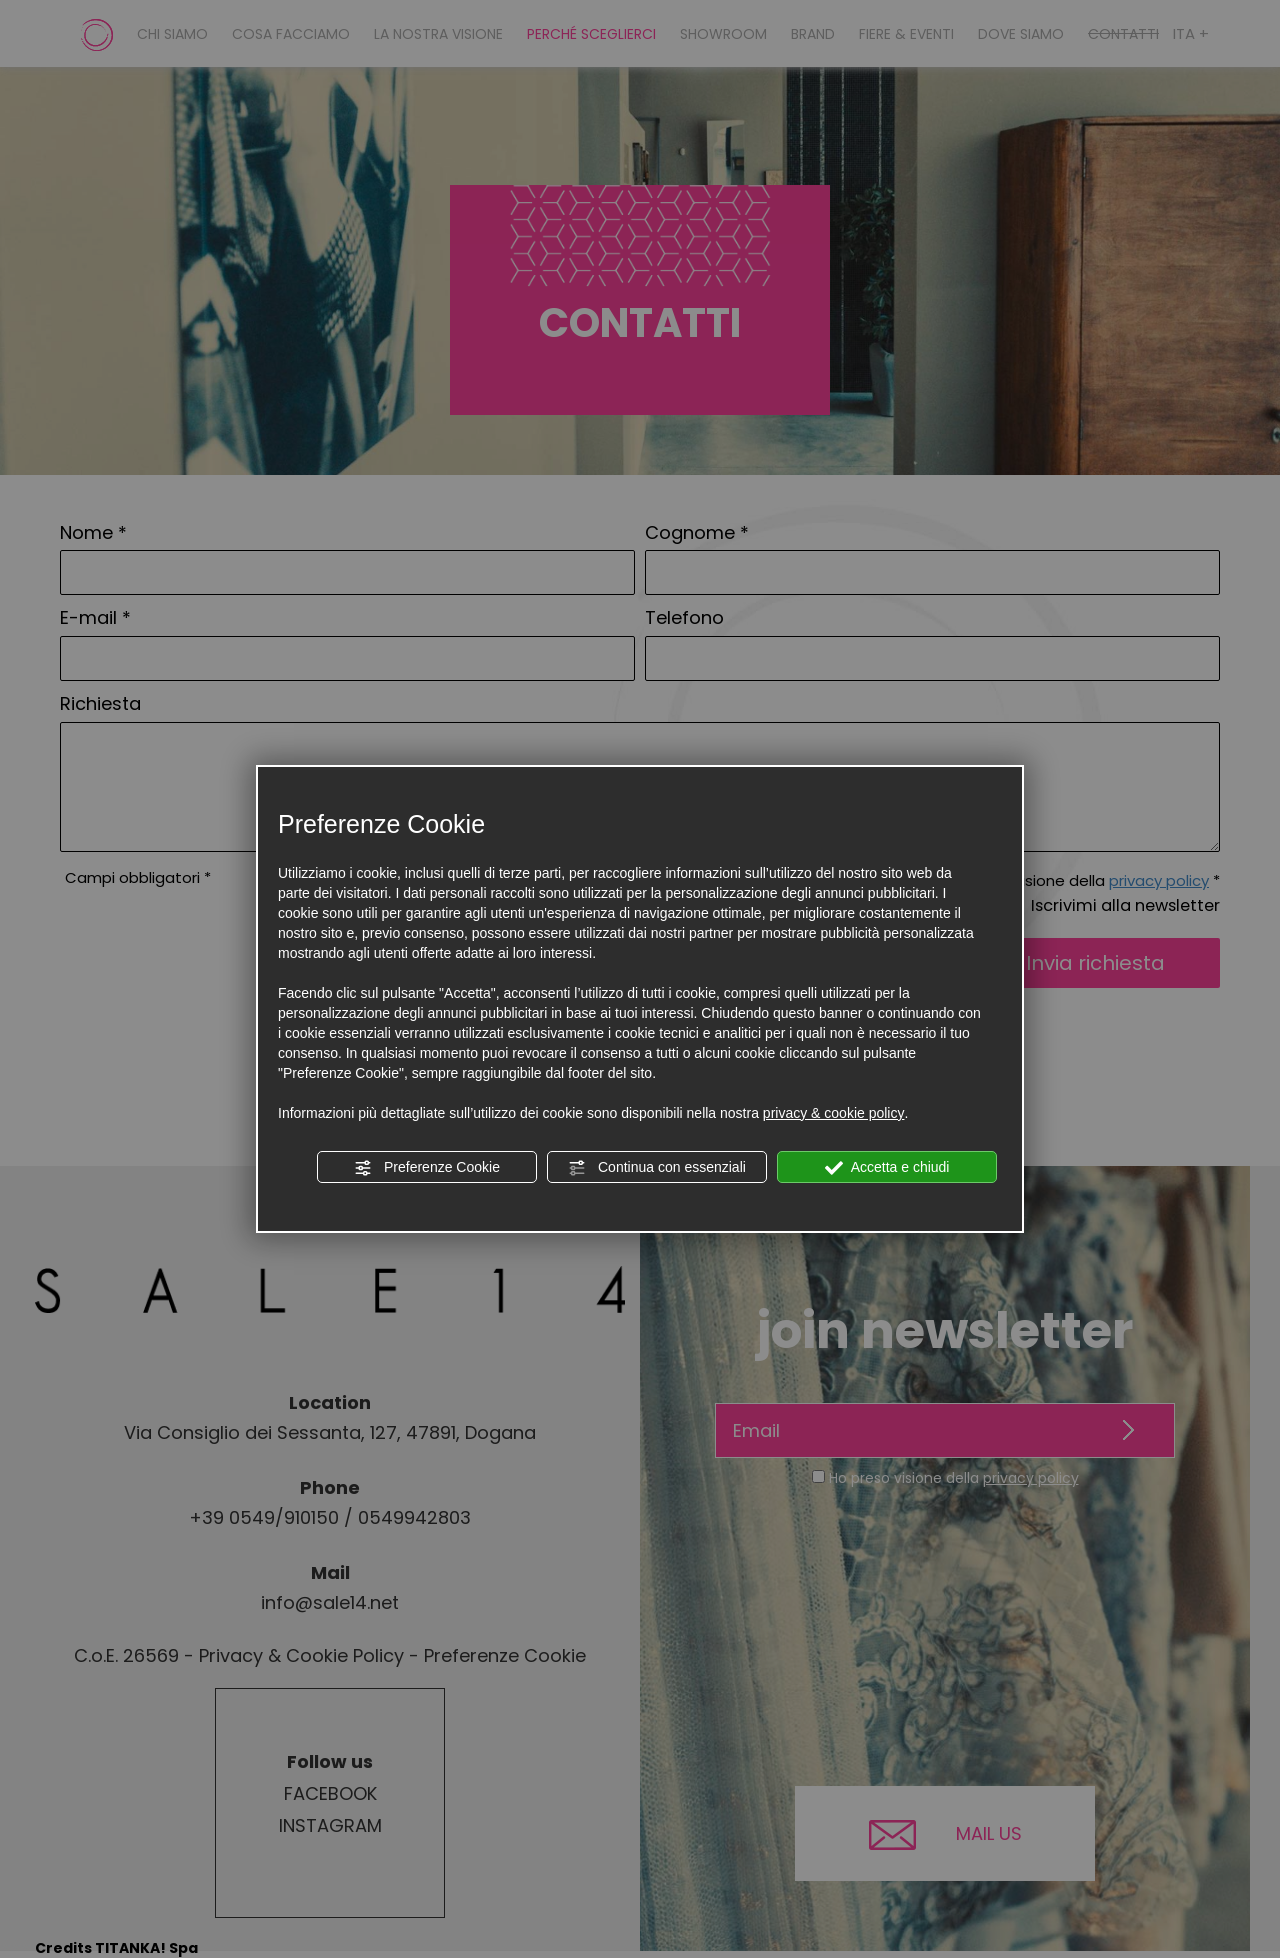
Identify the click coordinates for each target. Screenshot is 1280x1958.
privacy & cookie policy (834, 1113)
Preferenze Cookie (427, 1168)
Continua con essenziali (657, 1168)
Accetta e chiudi (887, 1168)
